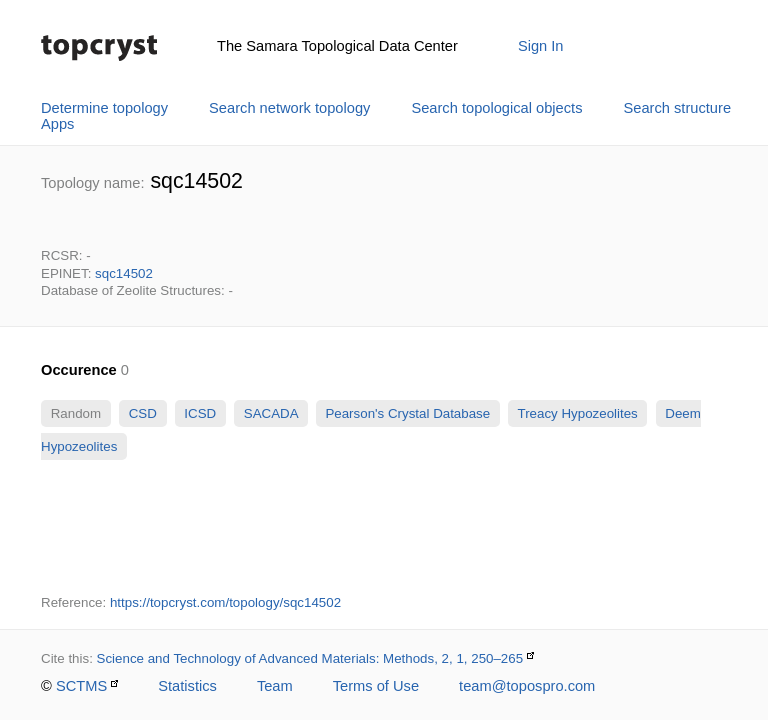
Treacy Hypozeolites (577, 413)
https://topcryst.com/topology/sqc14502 (225, 602)
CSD (143, 413)
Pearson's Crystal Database (408, 413)
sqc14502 (124, 273)
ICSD (200, 413)
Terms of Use (376, 686)
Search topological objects (496, 108)
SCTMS (81, 686)
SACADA (270, 413)
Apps (57, 124)
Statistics (187, 686)
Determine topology (104, 108)
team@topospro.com (527, 686)
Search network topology (289, 108)
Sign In (541, 46)
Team (275, 686)
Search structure (678, 108)
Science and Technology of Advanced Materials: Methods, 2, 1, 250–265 (310, 658)
